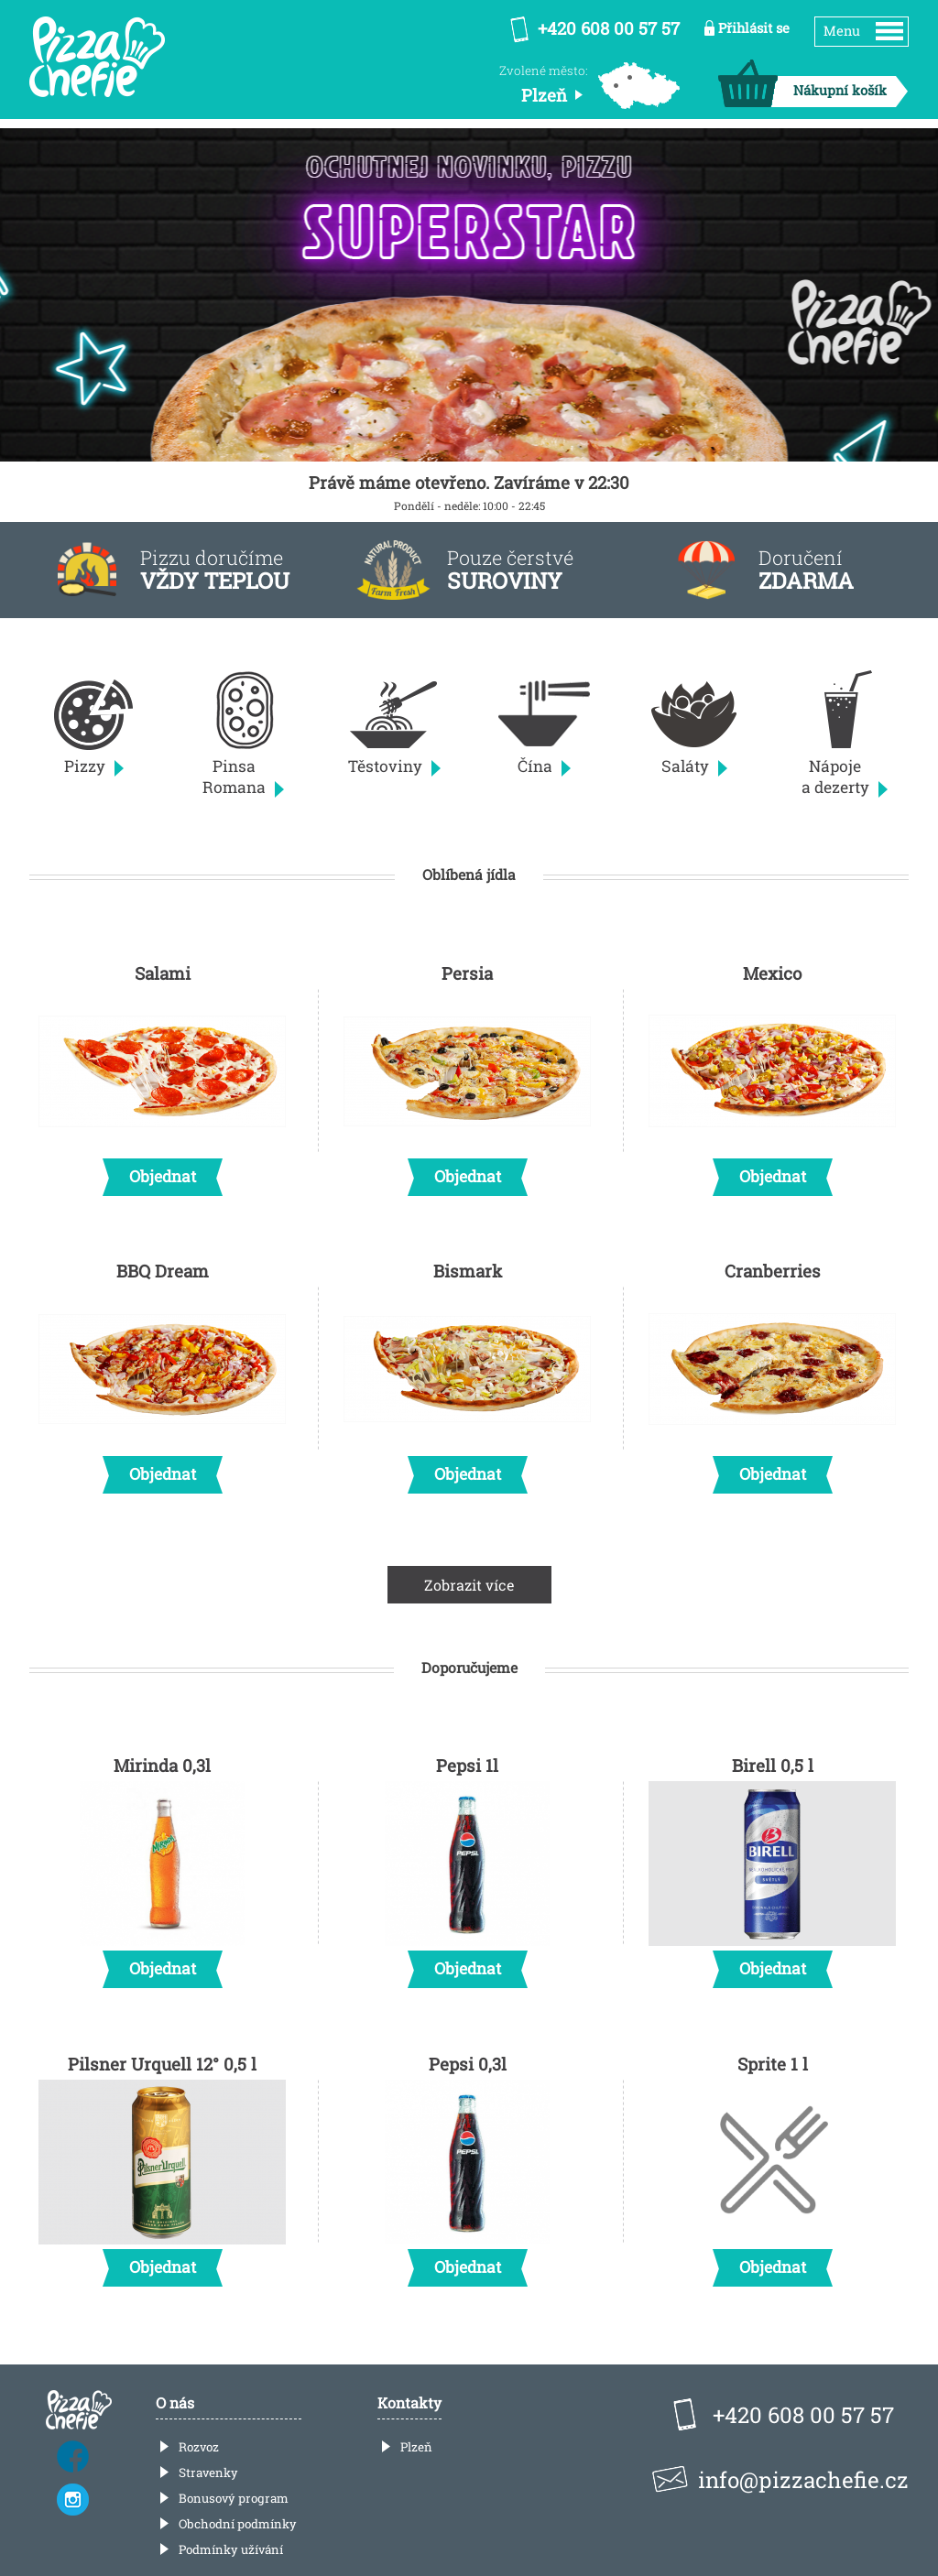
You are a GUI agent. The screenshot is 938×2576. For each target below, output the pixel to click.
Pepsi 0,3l (467, 2164)
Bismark (467, 1371)
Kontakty (409, 2402)
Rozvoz (199, 2447)
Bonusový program (234, 2498)
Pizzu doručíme (214, 570)
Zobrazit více (469, 1584)
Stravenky (208, 2472)
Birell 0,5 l (772, 1866)
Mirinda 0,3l (162, 1866)
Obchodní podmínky (238, 2524)
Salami (162, 1074)
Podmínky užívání (231, 2549)
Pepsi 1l (467, 1866)
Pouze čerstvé (510, 570)
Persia (467, 1074)
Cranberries (772, 1371)
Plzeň (416, 2447)
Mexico (772, 1074)
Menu (841, 30)
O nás (175, 2402)
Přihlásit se (754, 28)
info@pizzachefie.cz (803, 2479)
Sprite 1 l (772, 2164)
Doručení (806, 570)
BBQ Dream (162, 1371)
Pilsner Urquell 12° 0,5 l (162, 2164)
